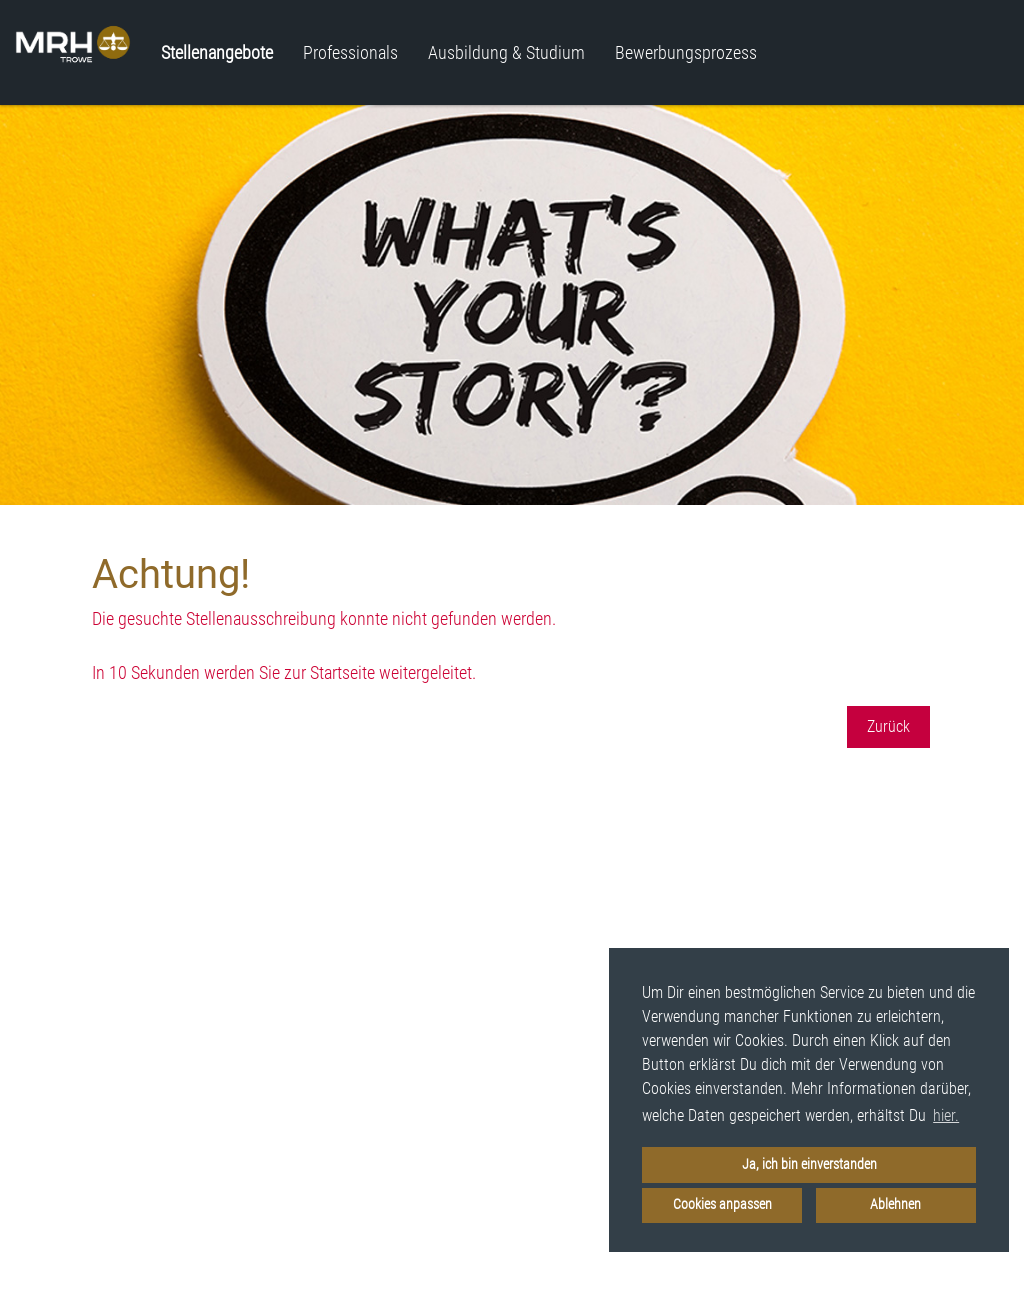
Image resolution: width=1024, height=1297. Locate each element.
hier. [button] (946, 1115)
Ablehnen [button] (895, 1204)
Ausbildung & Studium (506, 52)
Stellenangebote (217, 52)
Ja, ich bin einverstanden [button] (809, 1164)
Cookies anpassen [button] (722, 1204)
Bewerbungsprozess (686, 52)
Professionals (350, 52)
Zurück (888, 726)
